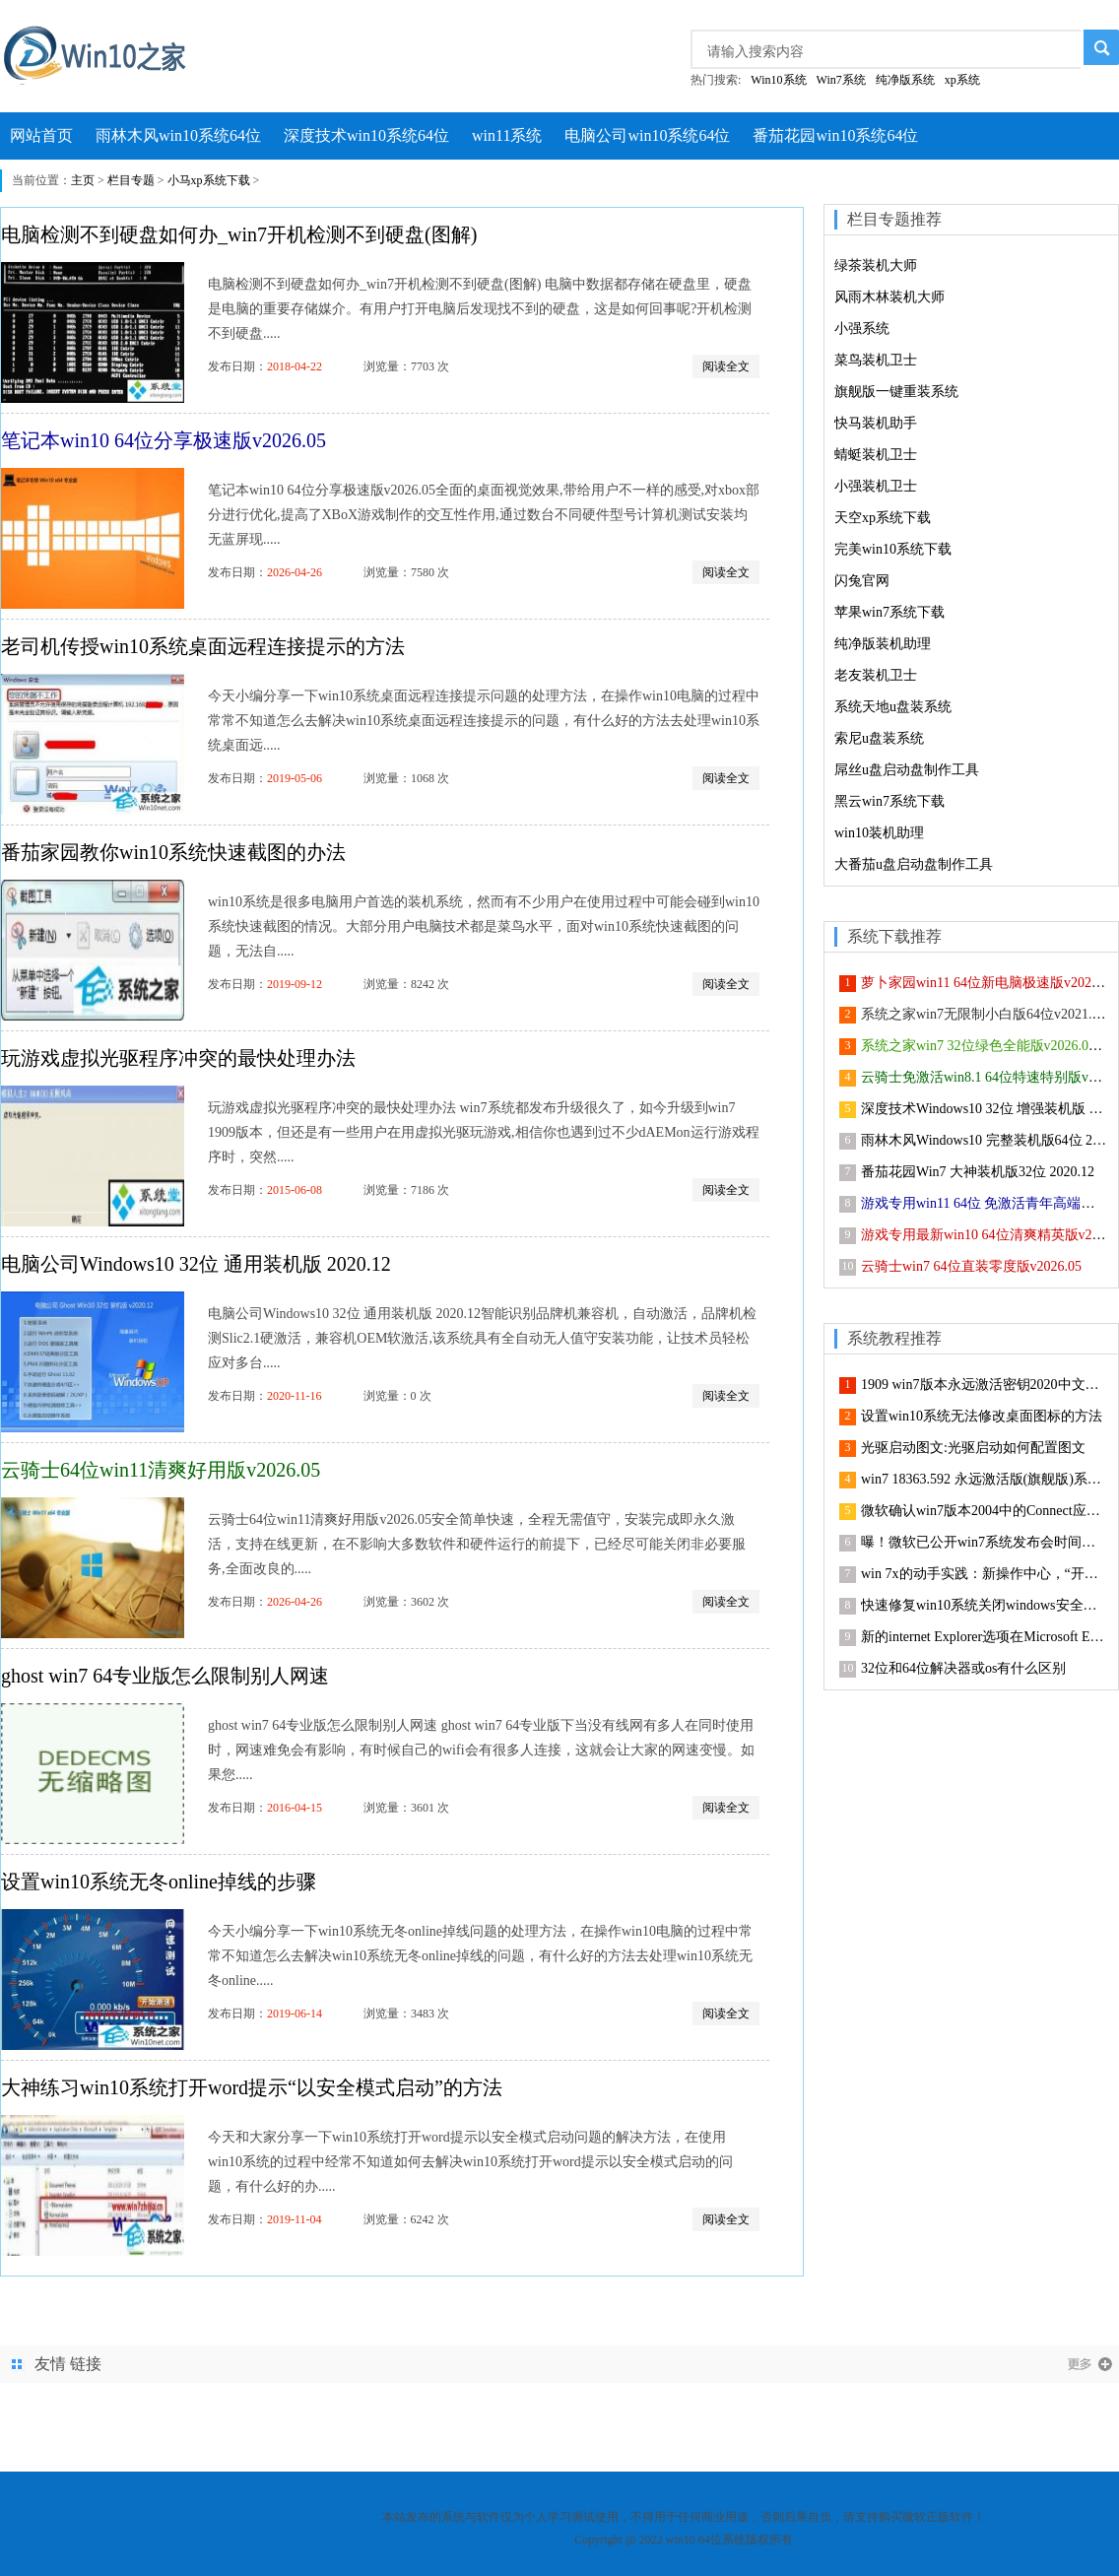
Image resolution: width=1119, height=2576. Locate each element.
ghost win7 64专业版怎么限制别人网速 (165, 1675)
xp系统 (962, 80)
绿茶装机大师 (875, 265)
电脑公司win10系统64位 (647, 135)
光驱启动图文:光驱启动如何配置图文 (973, 1447)
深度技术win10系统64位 (366, 135)
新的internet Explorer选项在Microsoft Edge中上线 (984, 1636)
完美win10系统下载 (893, 549)
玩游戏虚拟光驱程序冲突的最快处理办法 (178, 1058)
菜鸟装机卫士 (875, 360)
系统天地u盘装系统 (893, 706)
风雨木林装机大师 (889, 297)
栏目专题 (131, 180)
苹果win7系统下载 (889, 612)
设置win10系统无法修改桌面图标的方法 (981, 1416)
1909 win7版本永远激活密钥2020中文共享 (984, 1384)
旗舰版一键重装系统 (896, 391)
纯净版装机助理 (882, 643)
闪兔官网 (861, 580)
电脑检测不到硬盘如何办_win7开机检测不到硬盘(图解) (239, 234)
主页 (83, 180)
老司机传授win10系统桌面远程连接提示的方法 (203, 646)
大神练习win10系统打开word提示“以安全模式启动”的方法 (251, 2087)
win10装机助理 (879, 833)
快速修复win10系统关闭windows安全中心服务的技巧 (984, 1605)
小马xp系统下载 (208, 180)
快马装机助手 (875, 423)
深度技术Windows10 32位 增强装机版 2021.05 (984, 1108)
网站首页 (41, 135)
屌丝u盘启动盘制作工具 (906, 769)
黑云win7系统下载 (889, 801)
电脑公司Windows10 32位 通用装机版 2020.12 (196, 1264)
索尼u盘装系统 (879, 738)
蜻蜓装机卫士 (875, 454)
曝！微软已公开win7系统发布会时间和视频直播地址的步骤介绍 (984, 1542)
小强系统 (861, 328)
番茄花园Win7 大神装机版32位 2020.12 (977, 1171)
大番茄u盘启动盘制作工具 (913, 864)
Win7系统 (841, 80)
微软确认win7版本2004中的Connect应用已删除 (984, 1510)
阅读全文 (726, 366)
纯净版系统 (905, 80)
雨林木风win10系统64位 (178, 135)
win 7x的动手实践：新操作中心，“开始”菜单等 (984, 1573)
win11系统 (507, 135)
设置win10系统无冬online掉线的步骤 (158, 1881)
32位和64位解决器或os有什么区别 (963, 1668)
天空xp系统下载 (882, 517)
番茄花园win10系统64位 (835, 135)
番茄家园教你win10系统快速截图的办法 (173, 852)
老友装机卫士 (875, 675)
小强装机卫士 (875, 486)
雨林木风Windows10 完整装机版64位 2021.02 (984, 1140)
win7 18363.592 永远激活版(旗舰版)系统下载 (984, 1479)
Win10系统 (778, 80)
